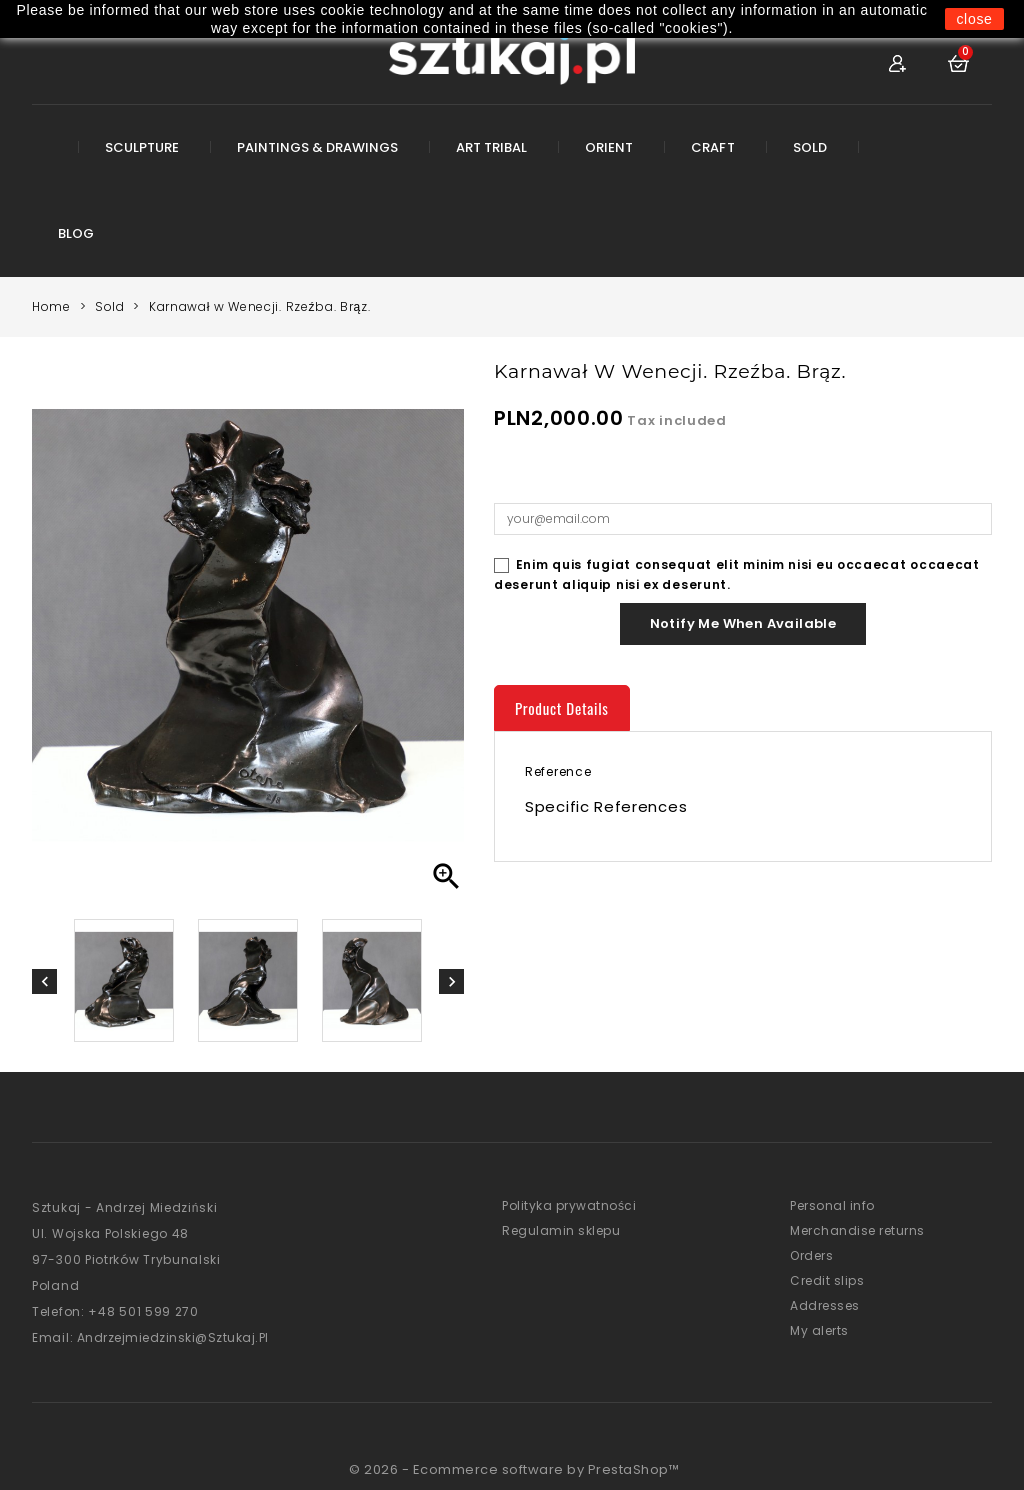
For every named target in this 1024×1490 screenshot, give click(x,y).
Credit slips (827, 1280)
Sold (810, 147)
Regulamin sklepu (561, 1230)
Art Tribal (491, 147)
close (974, 19)
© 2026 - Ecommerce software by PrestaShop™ (514, 1469)
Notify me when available (743, 623)
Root (44, 161)
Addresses (825, 1305)
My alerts (819, 1330)
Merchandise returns (857, 1230)
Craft (712, 147)
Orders (811, 1255)
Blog (76, 233)
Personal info (832, 1205)
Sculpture (142, 147)
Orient (609, 147)
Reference (558, 771)
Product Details (562, 708)
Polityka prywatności (569, 1205)
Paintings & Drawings (317, 147)
